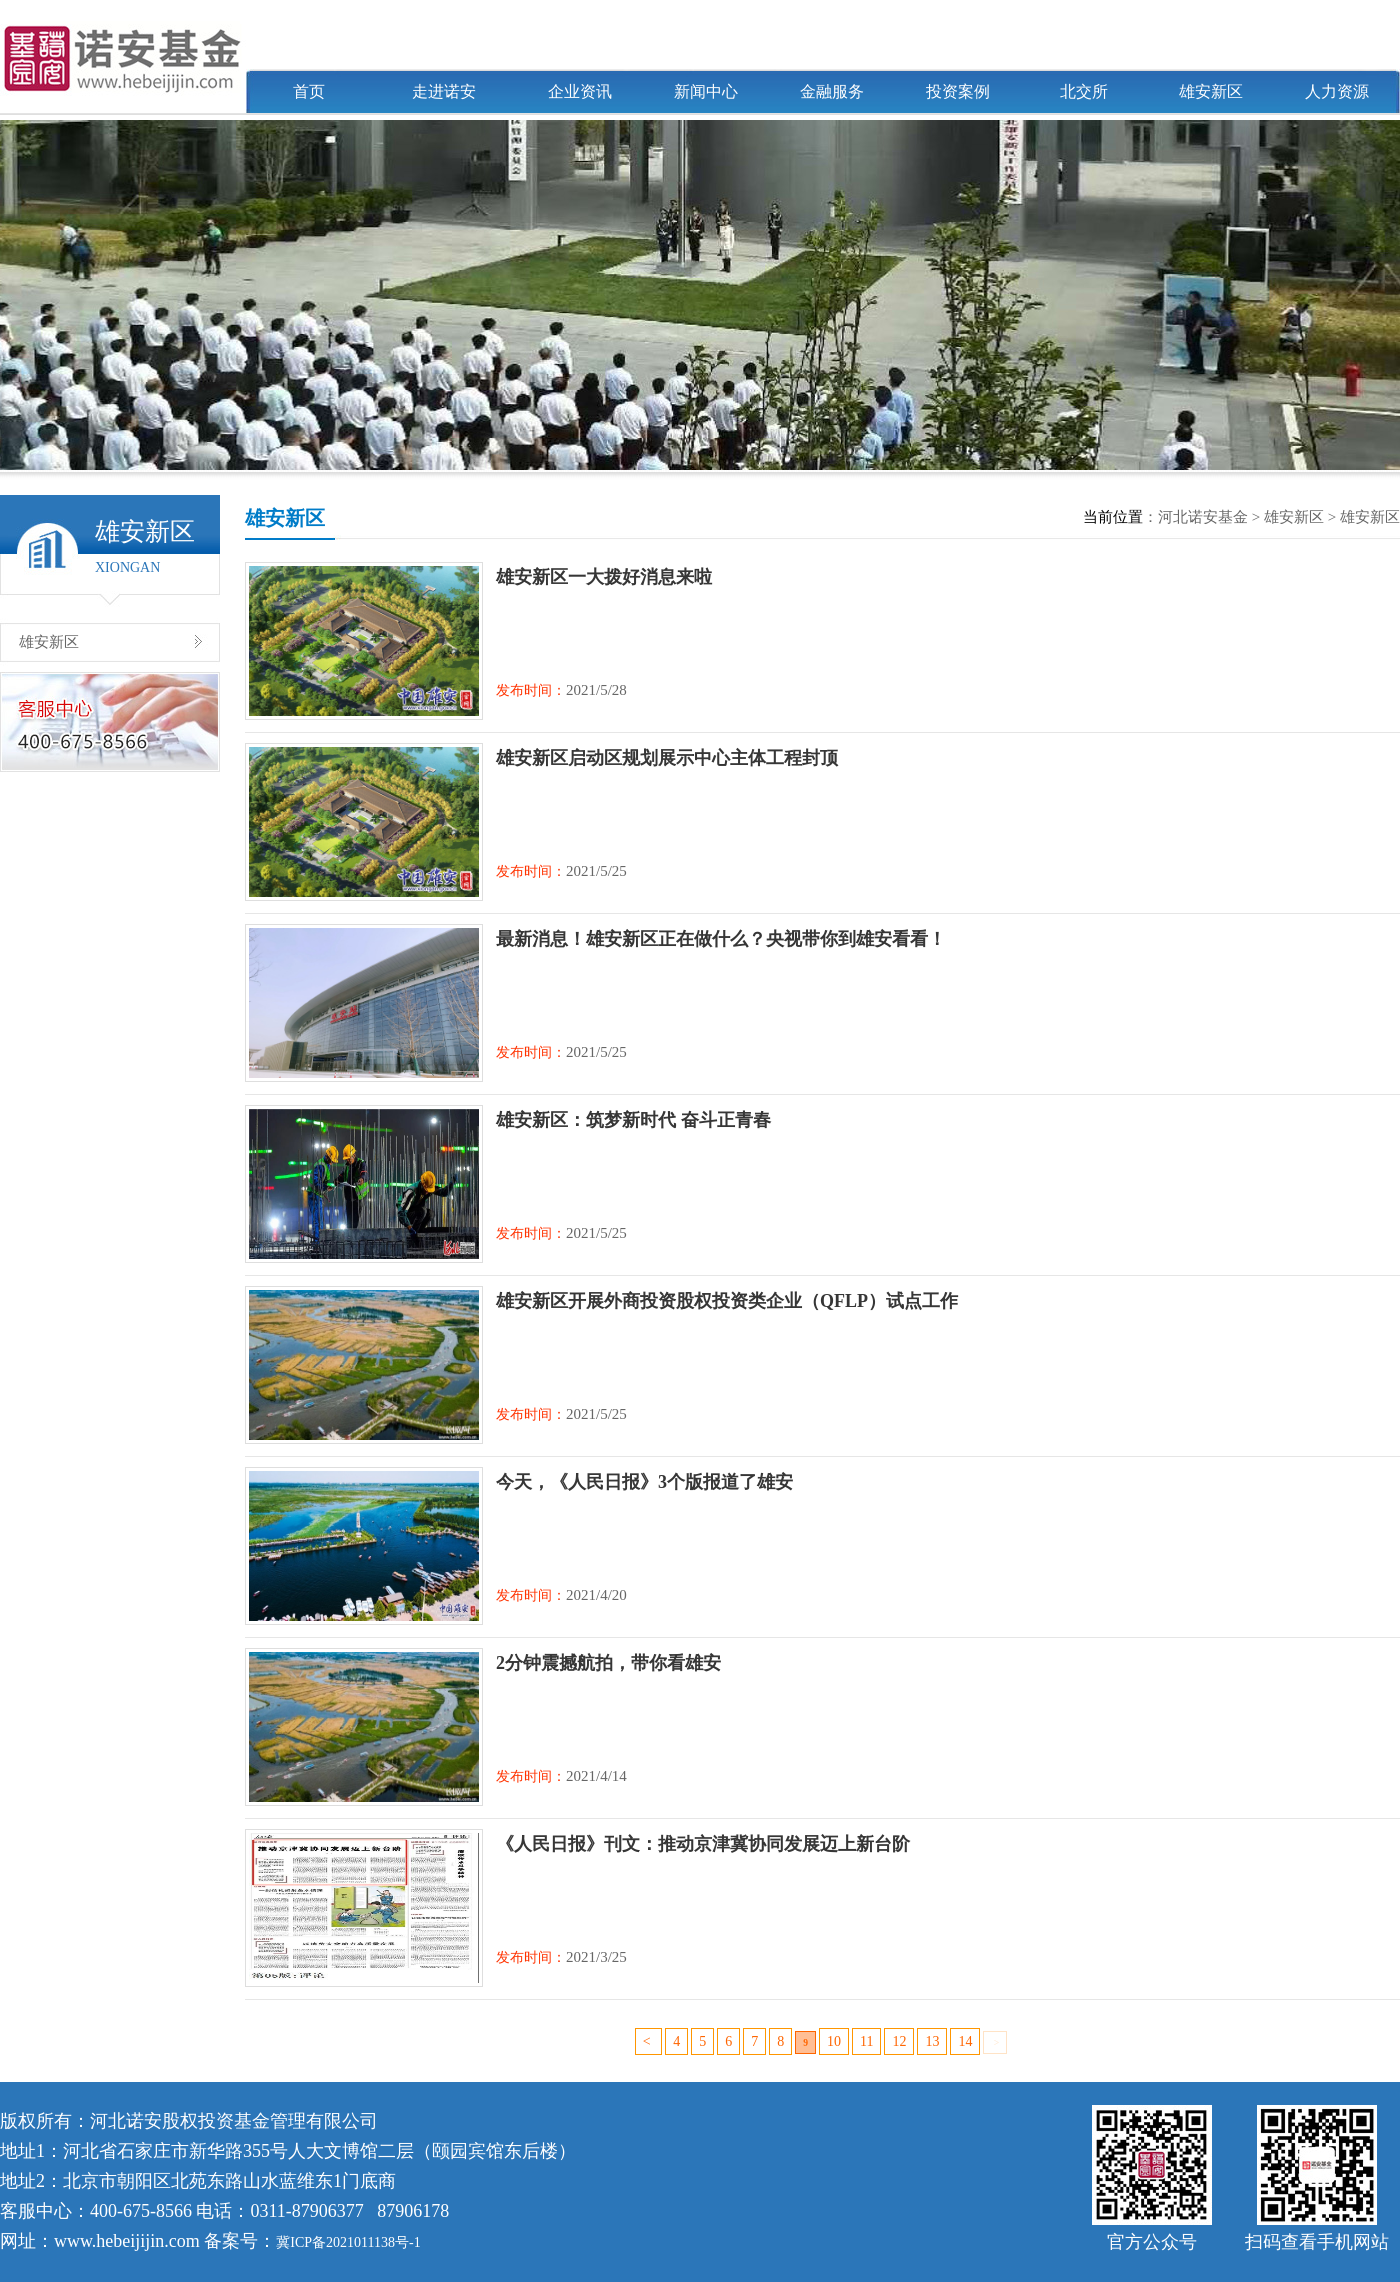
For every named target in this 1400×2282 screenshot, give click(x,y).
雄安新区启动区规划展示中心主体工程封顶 (667, 758)
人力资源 (1337, 91)
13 (932, 2041)
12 (899, 2041)
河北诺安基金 (1203, 517)
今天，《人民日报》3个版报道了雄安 (644, 1482)
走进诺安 (444, 91)
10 (834, 2041)
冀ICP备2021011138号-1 (348, 2242)
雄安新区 (1211, 91)
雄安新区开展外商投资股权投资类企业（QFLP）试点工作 (727, 1301)
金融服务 (832, 91)
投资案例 (958, 91)
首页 (309, 91)
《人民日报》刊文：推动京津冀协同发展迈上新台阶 (703, 1844)
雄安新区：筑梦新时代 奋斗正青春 (633, 1120)
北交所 (1084, 91)
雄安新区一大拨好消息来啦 (604, 577)
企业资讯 (580, 91)
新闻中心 (706, 91)
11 (866, 2041)
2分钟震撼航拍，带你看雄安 (608, 1663)
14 (965, 2041)
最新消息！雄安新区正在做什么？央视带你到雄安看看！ (721, 939)
